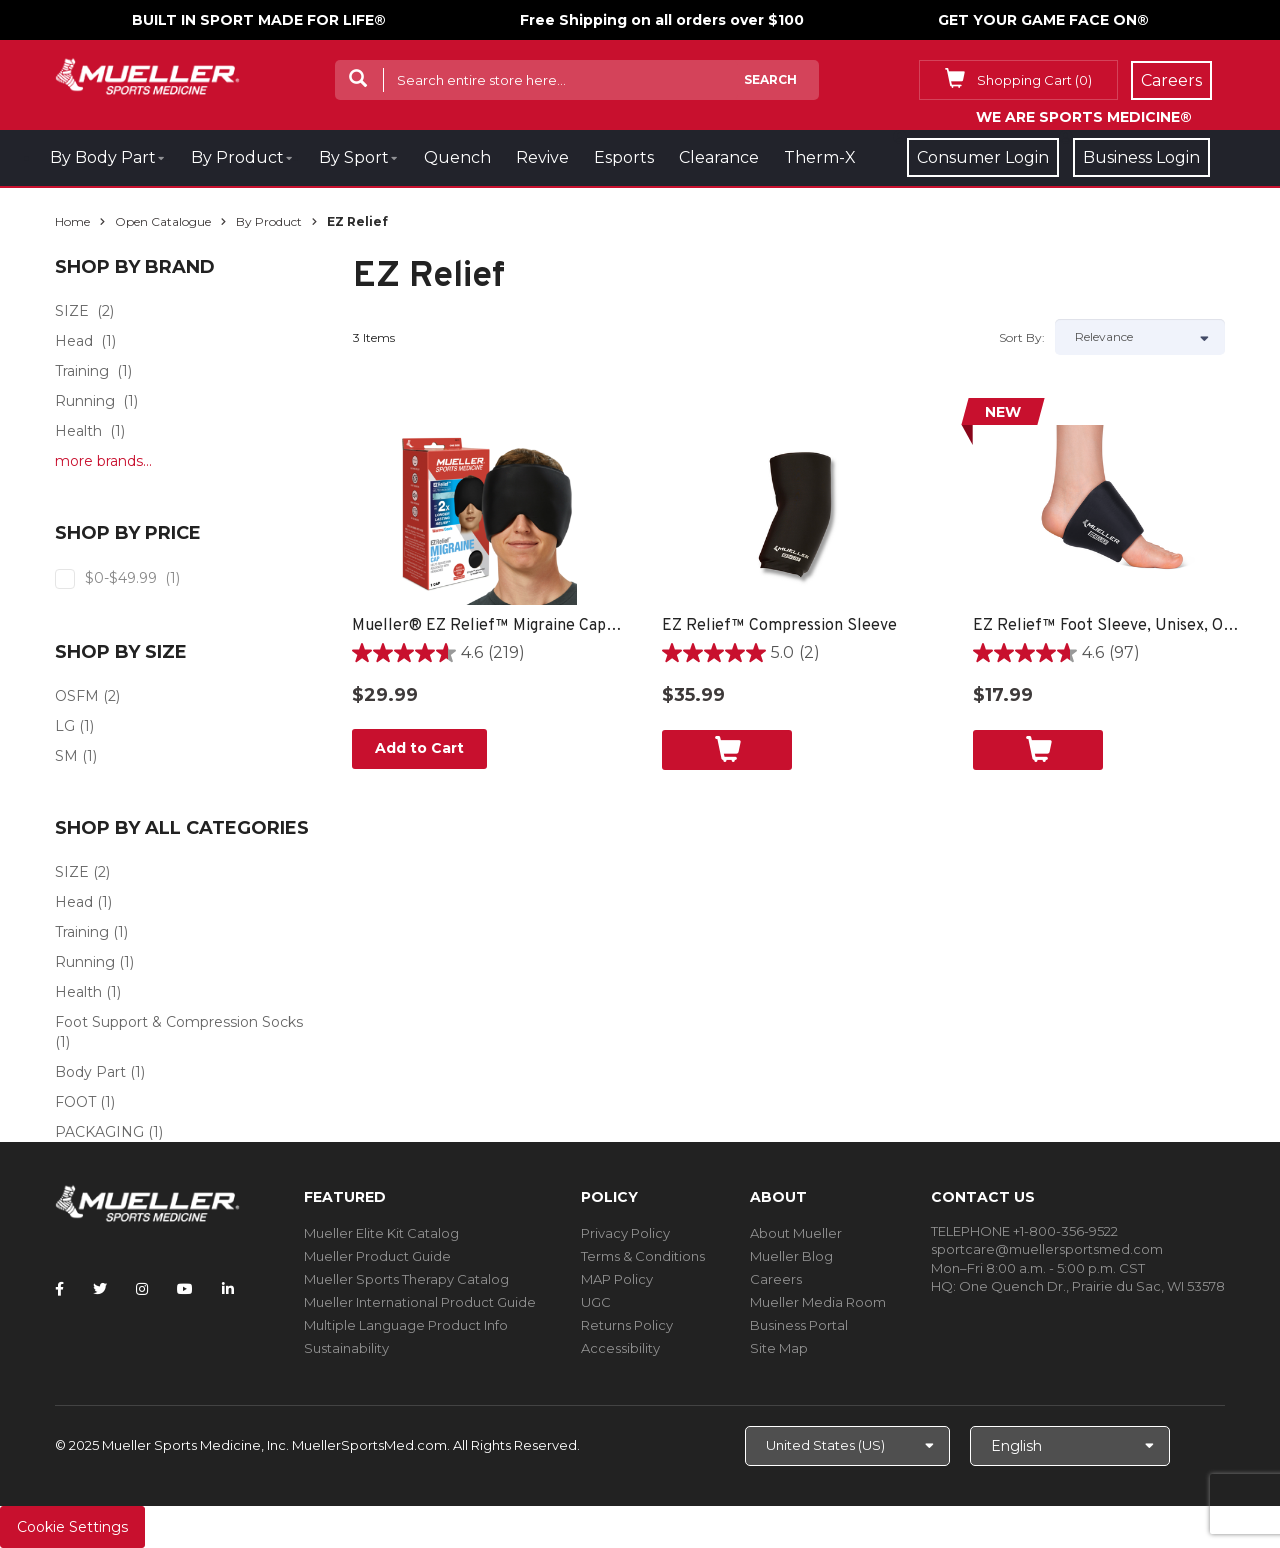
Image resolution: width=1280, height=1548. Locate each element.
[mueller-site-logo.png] (147, 74)
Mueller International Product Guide (420, 1302)
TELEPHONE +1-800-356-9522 (1024, 1231)
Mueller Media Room (818, 1302)
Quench (457, 157)
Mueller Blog (791, 1256)
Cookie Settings (72, 1527)
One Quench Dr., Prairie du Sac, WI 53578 (1092, 1286)
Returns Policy (627, 1325)
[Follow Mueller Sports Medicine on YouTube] (185, 1289)
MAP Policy (617, 1279)
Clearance (719, 157)
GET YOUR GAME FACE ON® (1043, 20)
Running (85, 401)
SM (66, 756)
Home (72, 221)
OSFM (77, 696)
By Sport (354, 157)
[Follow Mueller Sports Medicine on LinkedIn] (228, 1289)
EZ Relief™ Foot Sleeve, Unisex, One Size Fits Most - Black (1108, 626)
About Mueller (796, 1233)
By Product (237, 157)
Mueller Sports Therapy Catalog (406, 1279)
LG (65, 726)
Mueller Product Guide (377, 1256)
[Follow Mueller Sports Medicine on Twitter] (100, 1289)
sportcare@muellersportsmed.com (1047, 1249)
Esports (624, 157)
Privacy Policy (625, 1233)
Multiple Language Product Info (406, 1325)
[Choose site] (847, 1446)
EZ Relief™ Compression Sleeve (779, 626)
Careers (776, 1279)
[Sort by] (1140, 337)
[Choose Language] (1070, 1446)
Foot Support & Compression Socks (179, 1022)
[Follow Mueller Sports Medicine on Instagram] (142, 1289)
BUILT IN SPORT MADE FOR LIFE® (259, 20)
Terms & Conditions (643, 1256)
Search (770, 79)
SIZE (72, 311)
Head (74, 341)
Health (78, 431)
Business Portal (799, 1325)
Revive (542, 157)
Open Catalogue (163, 221)
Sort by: (1022, 337)
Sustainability (346, 1348)
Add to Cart (419, 748)
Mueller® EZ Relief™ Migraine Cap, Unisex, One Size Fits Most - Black (487, 626)
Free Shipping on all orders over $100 (662, 20)
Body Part (90, 1072)
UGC (596, 1302)
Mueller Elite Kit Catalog (381, 1233)
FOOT (75, 1102)
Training (82, 371)
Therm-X (820, 157)
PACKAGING (99, 1132)
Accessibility (620, 1348)
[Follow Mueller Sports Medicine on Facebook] (59, 1289)
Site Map (779, 1348)
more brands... (103, 461)
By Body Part (103, 157)
